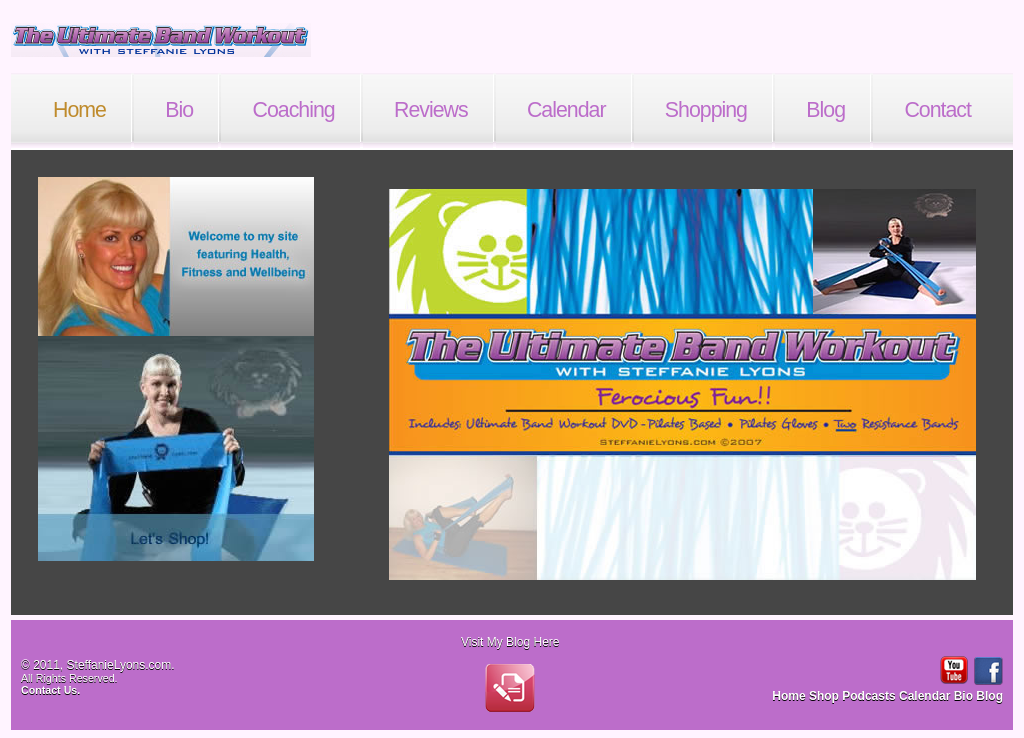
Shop (825, 696)
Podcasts (870, 696)
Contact (937, 110)
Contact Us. (50, 690)
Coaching (294, 110)
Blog (825, 110)
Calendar (566, 110)
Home (79, 110)
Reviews (431, 110)
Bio (179, 110)
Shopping (706, 110)
